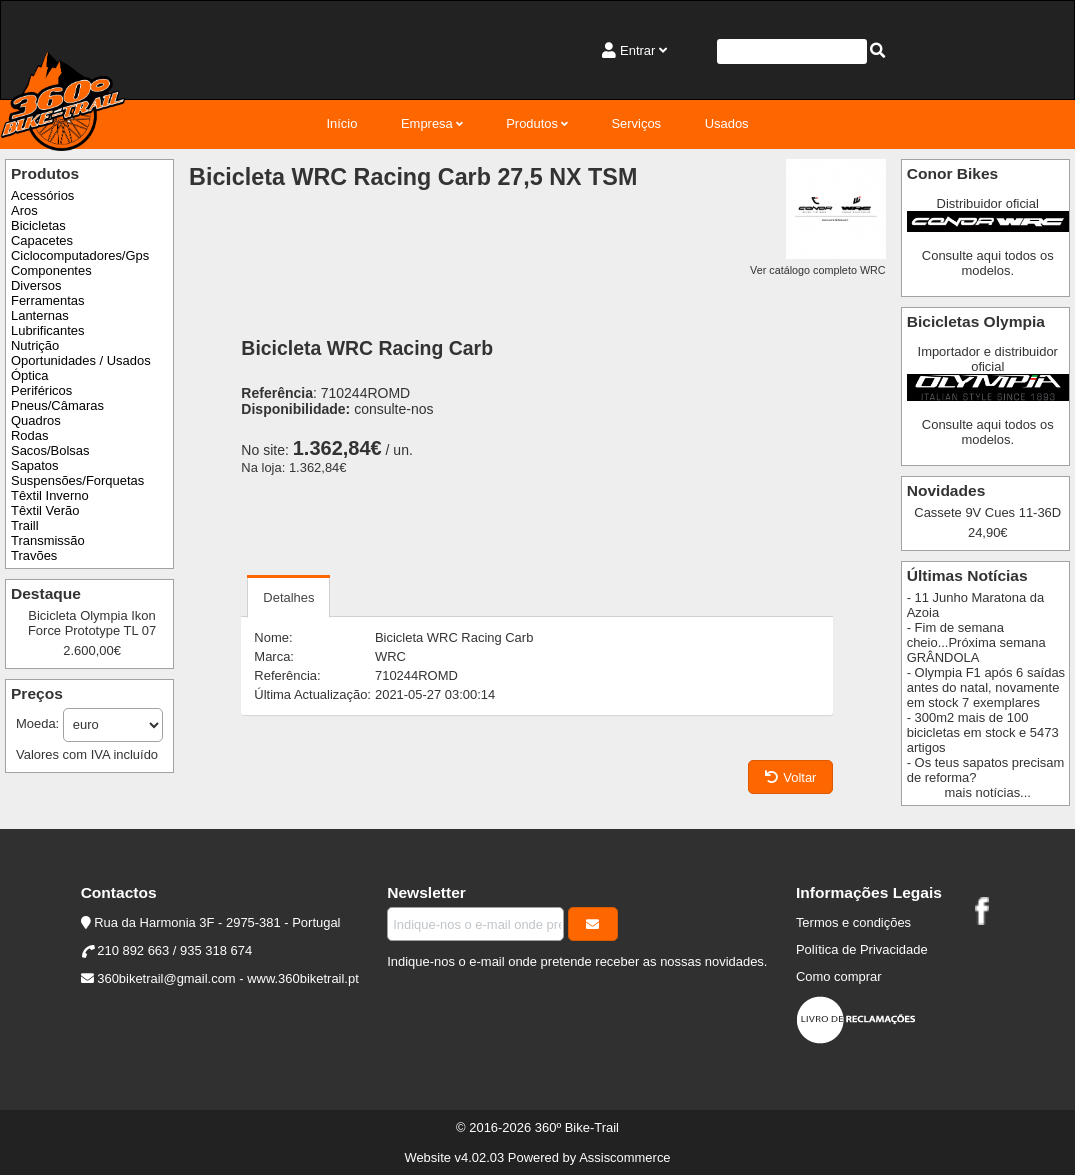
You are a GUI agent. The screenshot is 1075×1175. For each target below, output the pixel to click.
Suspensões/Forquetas (77, 480)
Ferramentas (47, 300)
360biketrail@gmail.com (166, 978)
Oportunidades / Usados (81, 360)
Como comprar (839, 976)
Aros (24, 210)
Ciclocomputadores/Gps (80, 255)
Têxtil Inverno (50, 495)
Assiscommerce (624, 1157)
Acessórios (42, 195)
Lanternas (40, 315)
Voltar (790, 777)
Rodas (29, 435)
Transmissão (48, 540)
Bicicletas (38, 225)
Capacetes (42, 240)
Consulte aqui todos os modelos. (988, 263)
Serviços (636, 123)
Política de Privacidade (862, 949)
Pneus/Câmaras (57, 405)
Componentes (51, 270)
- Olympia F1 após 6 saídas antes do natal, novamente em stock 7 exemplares (986, 687)
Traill (25, 525)
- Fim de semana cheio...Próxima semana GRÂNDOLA (976, 642)
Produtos (532, 123)
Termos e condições (853, 922)
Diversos (36, 285)
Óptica (29, 375)
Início (341, 123)
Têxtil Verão (45, 510)
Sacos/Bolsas (50, 450)
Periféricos (41, 390)
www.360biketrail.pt (303, 978)
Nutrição (35, 345)
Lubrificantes (47, 330)
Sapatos (35, 465)
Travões (34, 555)
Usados (727, 123)
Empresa (427, 123)
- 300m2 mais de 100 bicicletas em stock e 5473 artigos (983, 732)
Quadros (36, 420)
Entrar (637, 50)
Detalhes (288, 597)
